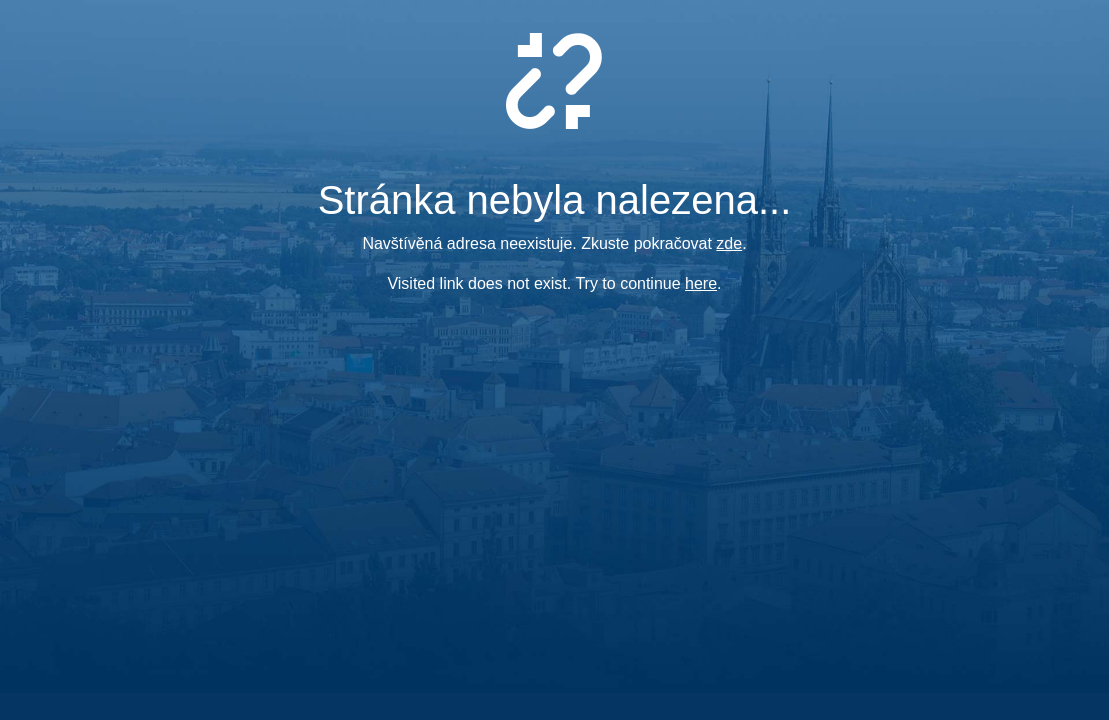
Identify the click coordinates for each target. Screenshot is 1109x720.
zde (729, 243)
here (701, 283)
